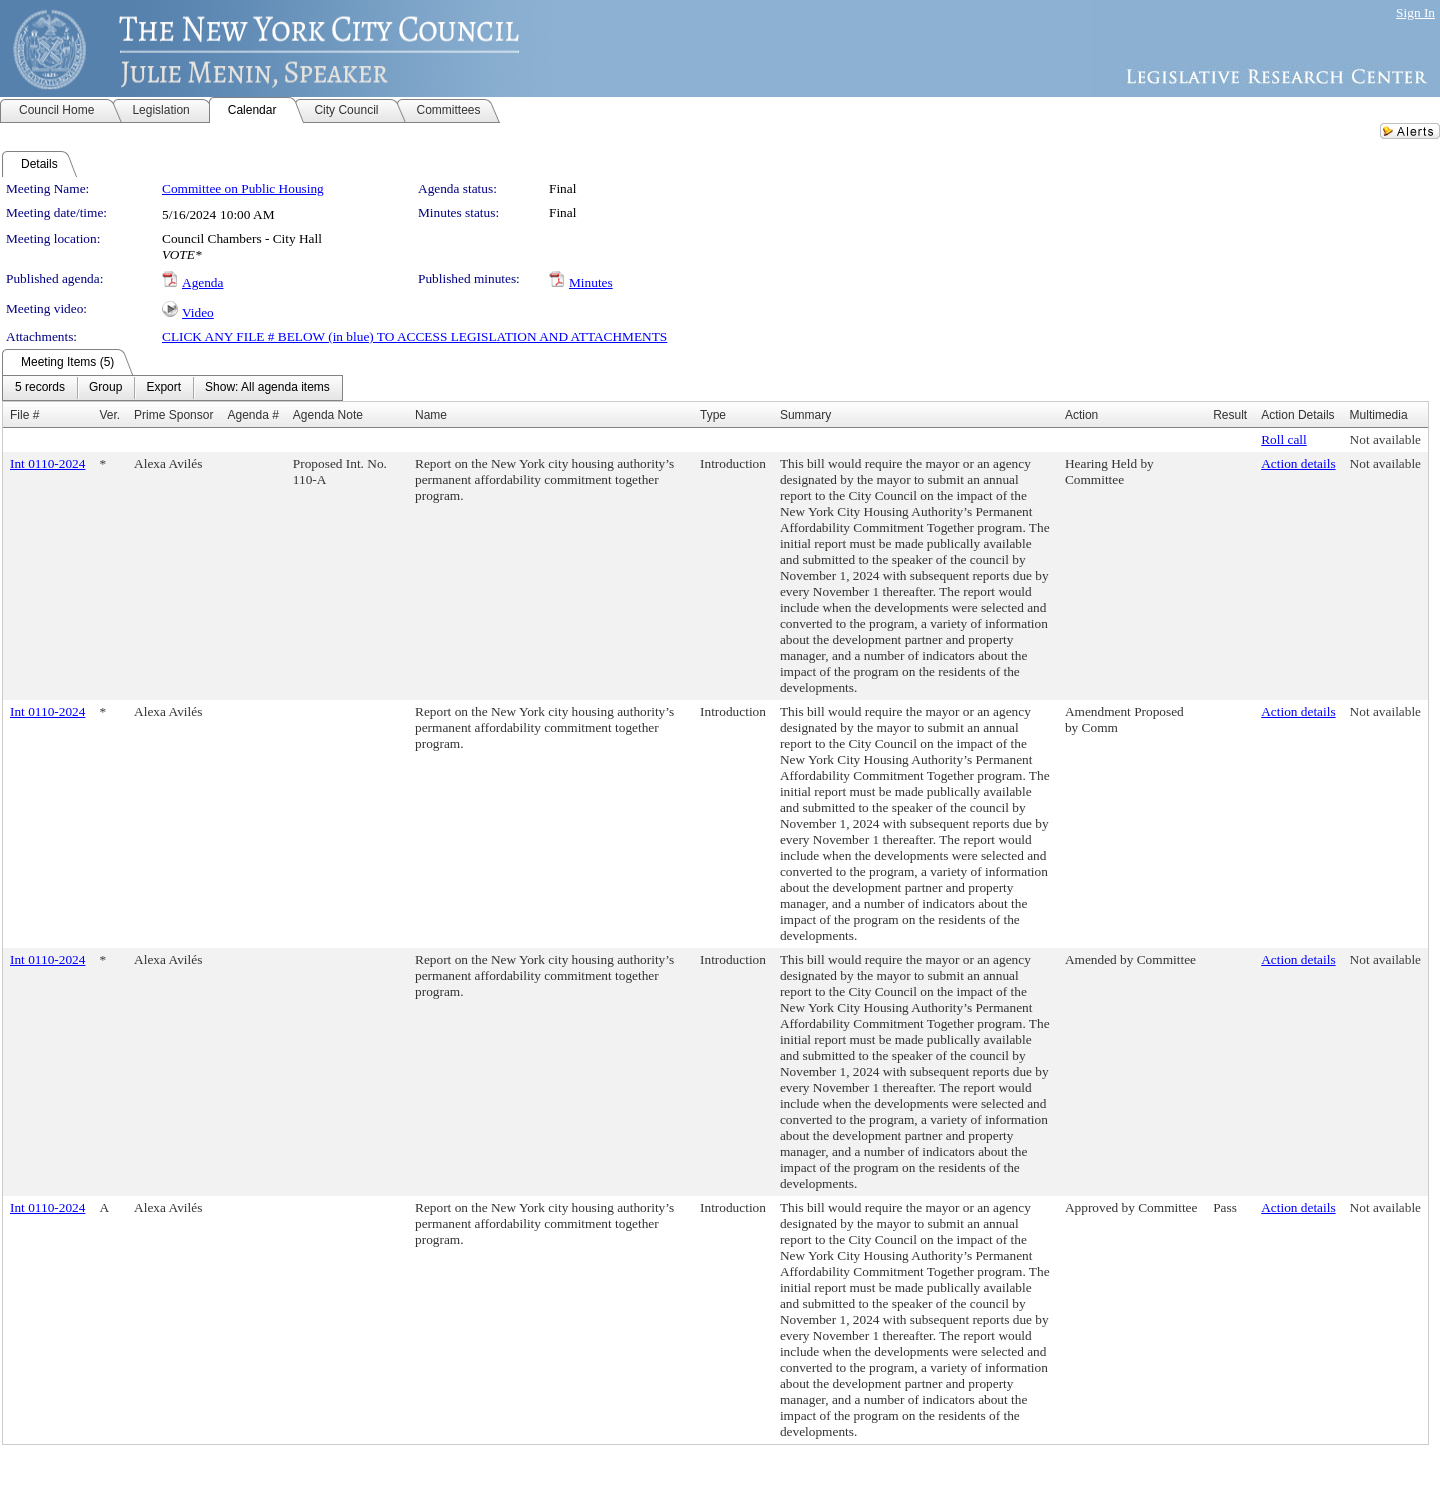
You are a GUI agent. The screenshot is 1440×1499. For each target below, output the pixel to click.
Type (713, 415)
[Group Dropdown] (105, 388)
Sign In (1415, 12)
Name (431, 415)
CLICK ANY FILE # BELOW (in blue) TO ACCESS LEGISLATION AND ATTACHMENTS (414, 336)
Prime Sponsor (173, 415)
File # (24, 415)
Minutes (591, 282)
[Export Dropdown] (163, 388)
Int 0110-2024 (47, 463)
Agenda (202, 282)
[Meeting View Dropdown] (267, 388)
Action (1081, 415)
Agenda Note (328, 415)
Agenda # (252, 415)
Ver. (109, 415)
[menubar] (172, 388)
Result (1230, 415)
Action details (1298, 463)
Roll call (1284, 439)
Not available (1385, 439)
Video (198, 312)
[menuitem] (40, 388)
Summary (805, 415)
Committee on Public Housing (243, 188)
